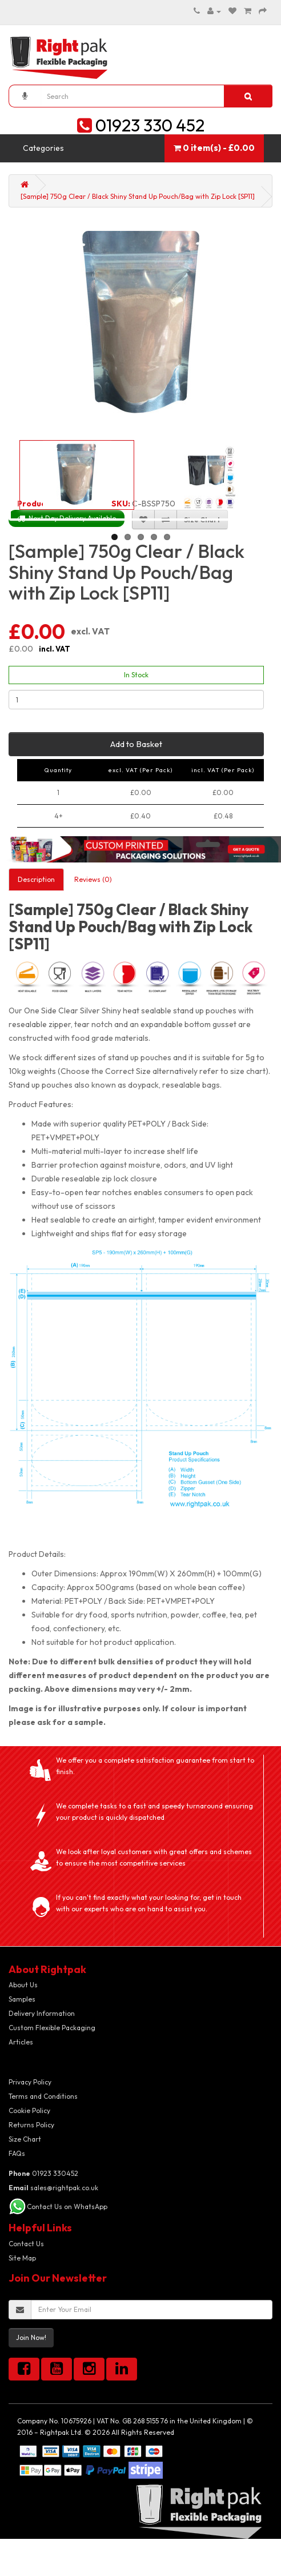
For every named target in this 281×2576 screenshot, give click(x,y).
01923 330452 (43, 2173)
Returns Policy (31, 2124)
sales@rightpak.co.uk (53, 2187)
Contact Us (26, 2243)
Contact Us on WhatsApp (67, 2206)
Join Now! (31, 2337)
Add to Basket (136, 743)
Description (36, 879)
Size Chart (25, 2139)
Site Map (22, 2258)
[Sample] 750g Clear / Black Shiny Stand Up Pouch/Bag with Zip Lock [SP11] (138, 196)
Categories (43, 148)
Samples (22, 1999)
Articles (21, 2042)
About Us (23, 1984)
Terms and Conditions (43, 2096)
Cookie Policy (29, 2110)
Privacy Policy (30, 2082)
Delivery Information (42, 2013)
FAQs (17, 2153)
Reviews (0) (93, 879)
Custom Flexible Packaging (52, 2027)
